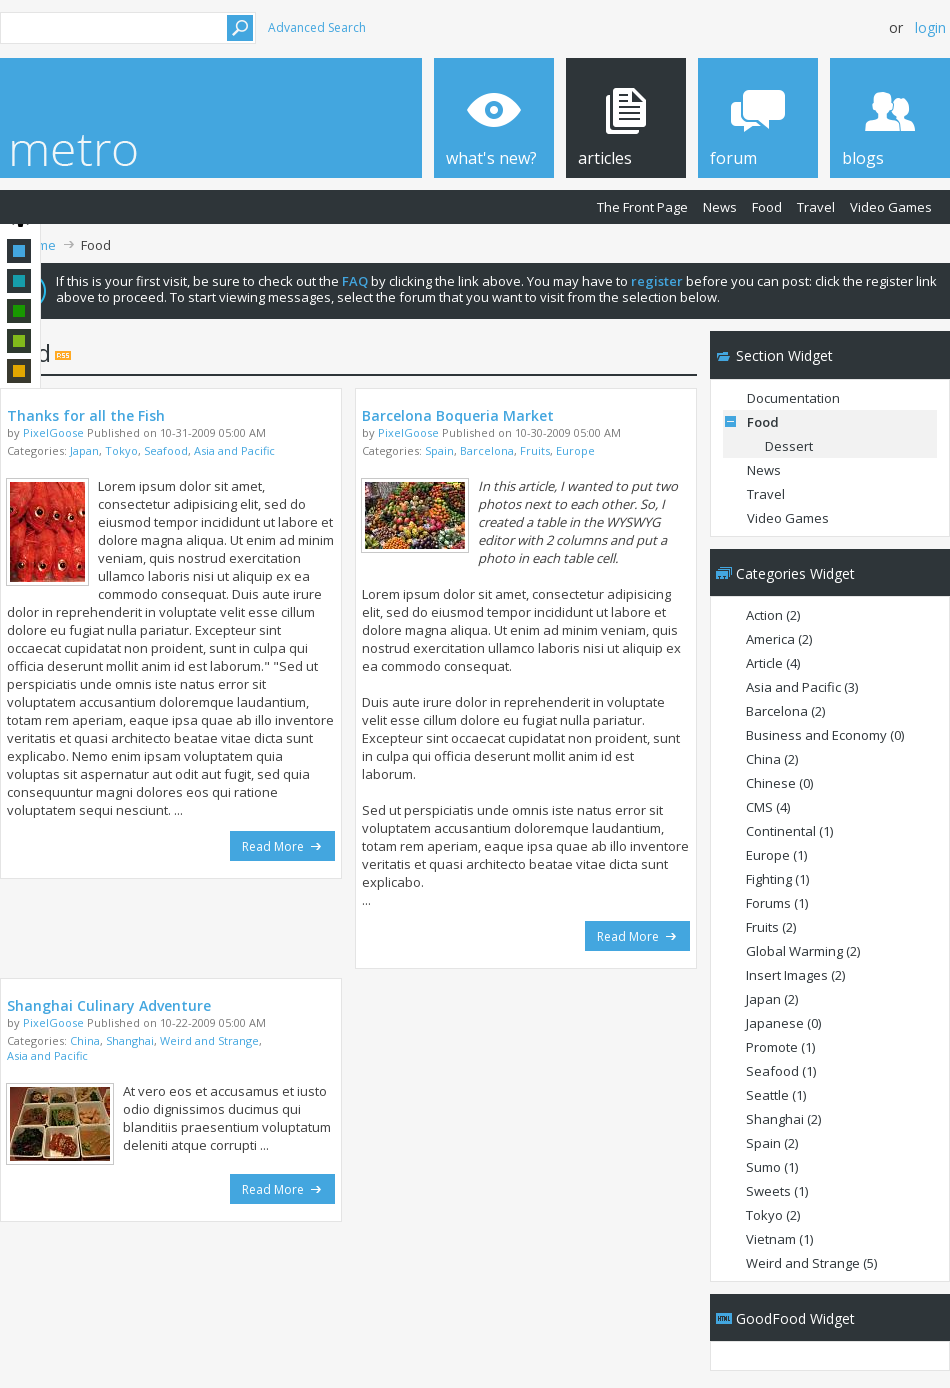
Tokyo (121, 450)
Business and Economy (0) (825, 735)
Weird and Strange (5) (811, 1263)
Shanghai (130, 1040)
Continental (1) (789, 831)
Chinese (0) (779, 783)
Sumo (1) (772, 1167)
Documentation (793, 398)
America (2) (779, 639)
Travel (816, 207)
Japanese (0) (783, 1023)
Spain (439, 450)
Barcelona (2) (785, 711)
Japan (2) (772, 999)
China (85, 1040)
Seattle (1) (776, 1095)
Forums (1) (777, 903)
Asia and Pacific (234, 450)
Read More (282, 846)
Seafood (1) (781, 1071)
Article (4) (773, 663)
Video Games (891, 207)
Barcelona (487, 450)
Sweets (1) (777, 1191)
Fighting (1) (777, 879)
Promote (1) (780, 1047)
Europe (575, 450)
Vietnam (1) (779, 1239)
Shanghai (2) (783, 1119)
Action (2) (773, 615)
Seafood (166, 450)
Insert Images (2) (795, 975)
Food (767, 207)
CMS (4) (768, 807)
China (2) (772, 759)
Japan (84, 450)
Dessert (789, 446)
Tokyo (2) (773, 1215)
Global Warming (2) (803, 951)
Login (930, 27)
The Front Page (642, 207)
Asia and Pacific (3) (802, 687)
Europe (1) (776, 855)
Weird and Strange (209, 1040)
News (720, 207)
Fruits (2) (771, 927)
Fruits (535, 450)
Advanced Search (317, 27)
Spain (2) (772, 1143)
